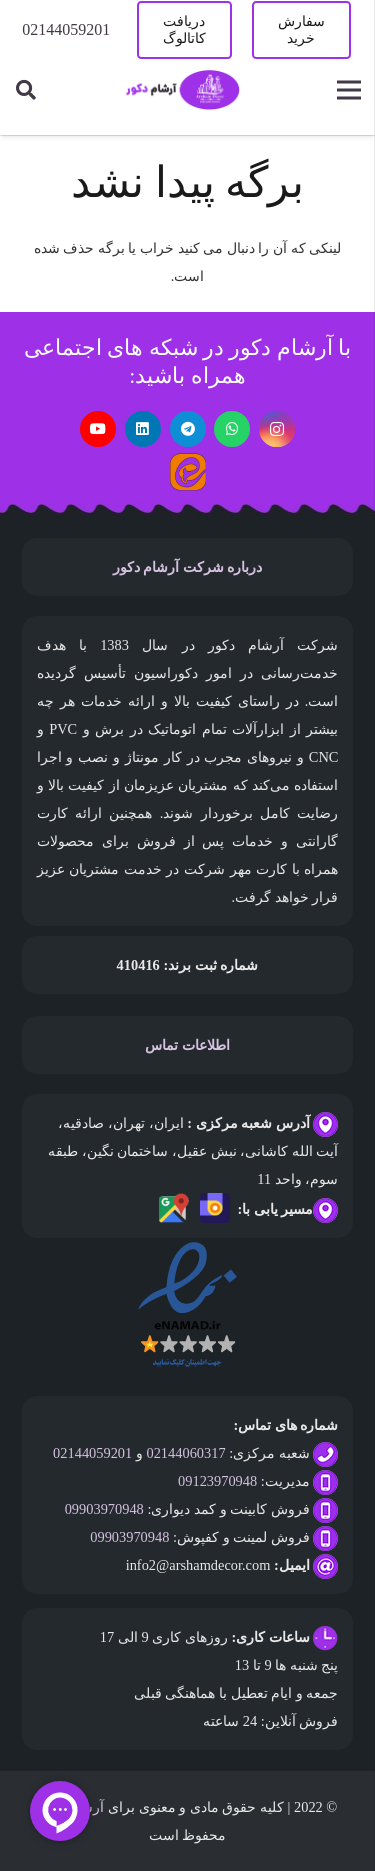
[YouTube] (98, 429)
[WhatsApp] (232, 429)
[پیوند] (182, 90)
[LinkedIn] (143, 429)
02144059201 (92, 1453)
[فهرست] (348, 90)
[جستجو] (26, 90)
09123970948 (217, 1481)
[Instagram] (277, 429)
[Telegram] (188, 429)
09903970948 (104, 1509)
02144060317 (185, 1453)
